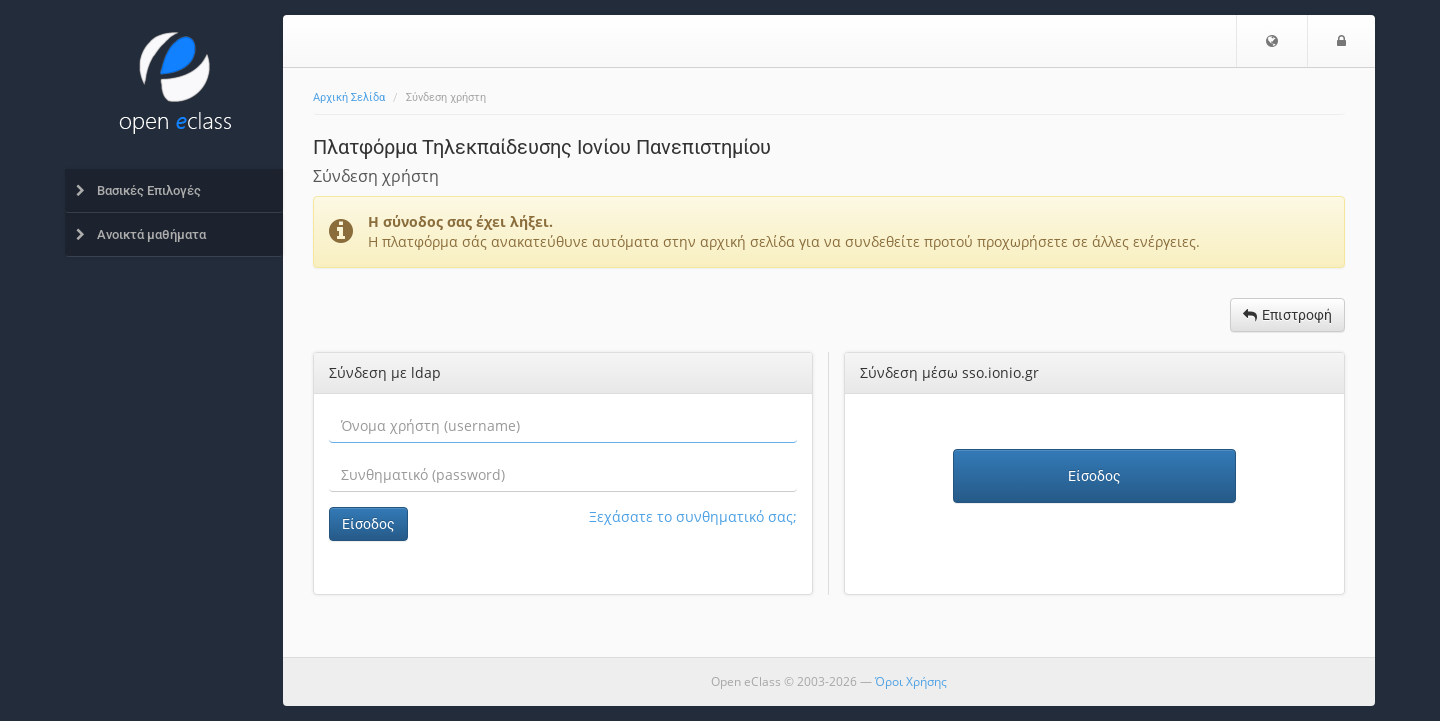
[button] (1272, 41)
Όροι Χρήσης (911, 681)
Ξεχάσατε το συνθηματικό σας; (693, 516)
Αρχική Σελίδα (349, 97)
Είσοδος (368, 524)
